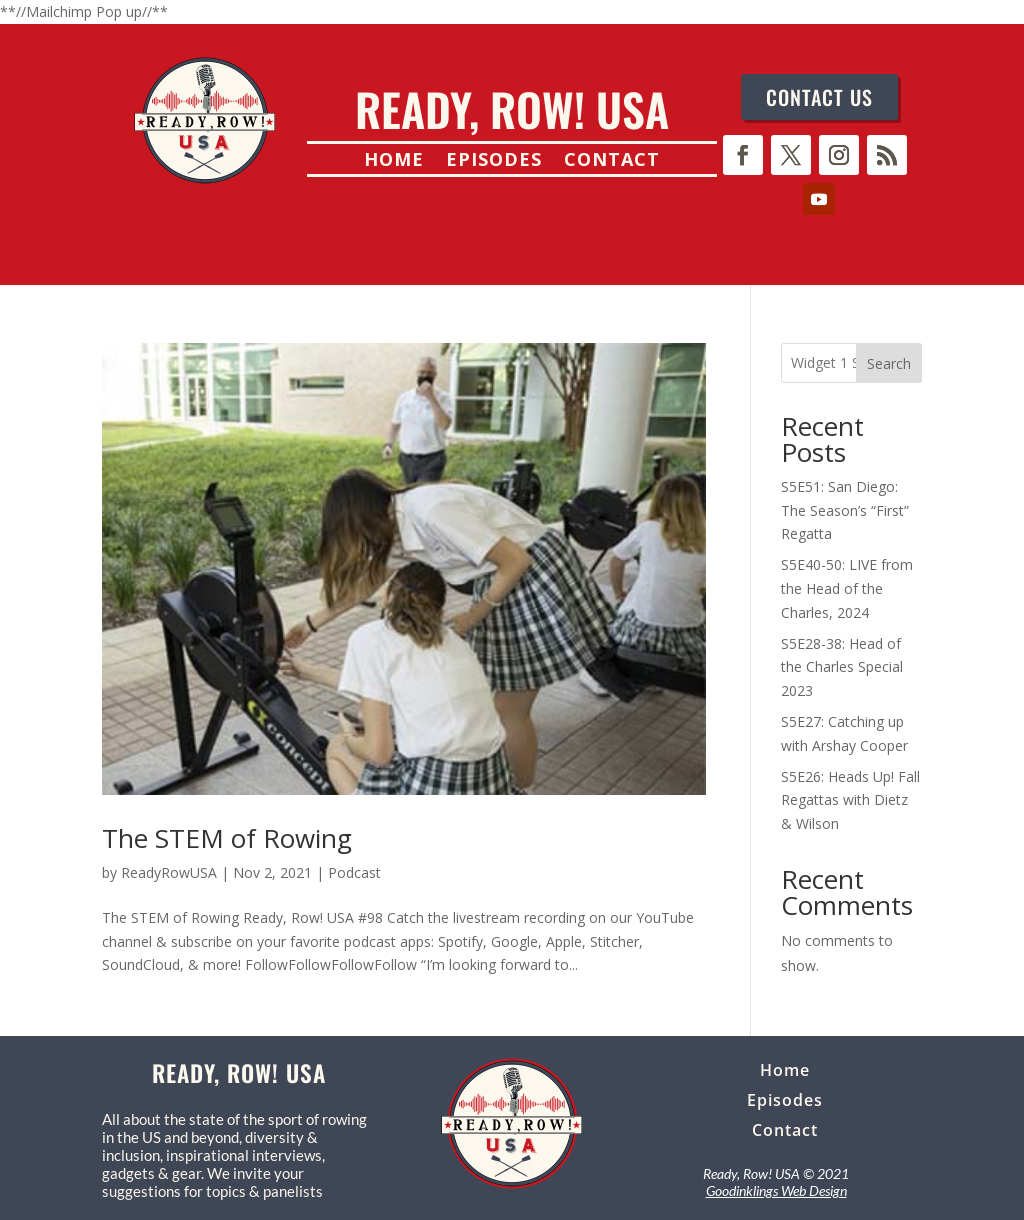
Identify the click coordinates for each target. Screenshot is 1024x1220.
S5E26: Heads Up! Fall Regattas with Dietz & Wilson (850, 800)
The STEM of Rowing (227, 838)
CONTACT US (819, 97)
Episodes (494, 161)
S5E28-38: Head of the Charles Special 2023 (842, 667)
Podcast (354, 872)
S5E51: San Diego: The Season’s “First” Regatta (845, 510)
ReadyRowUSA (169, 872)
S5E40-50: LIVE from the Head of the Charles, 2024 (847, 588)
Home (394, 161)
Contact (612, 161)
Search (889, 363)
